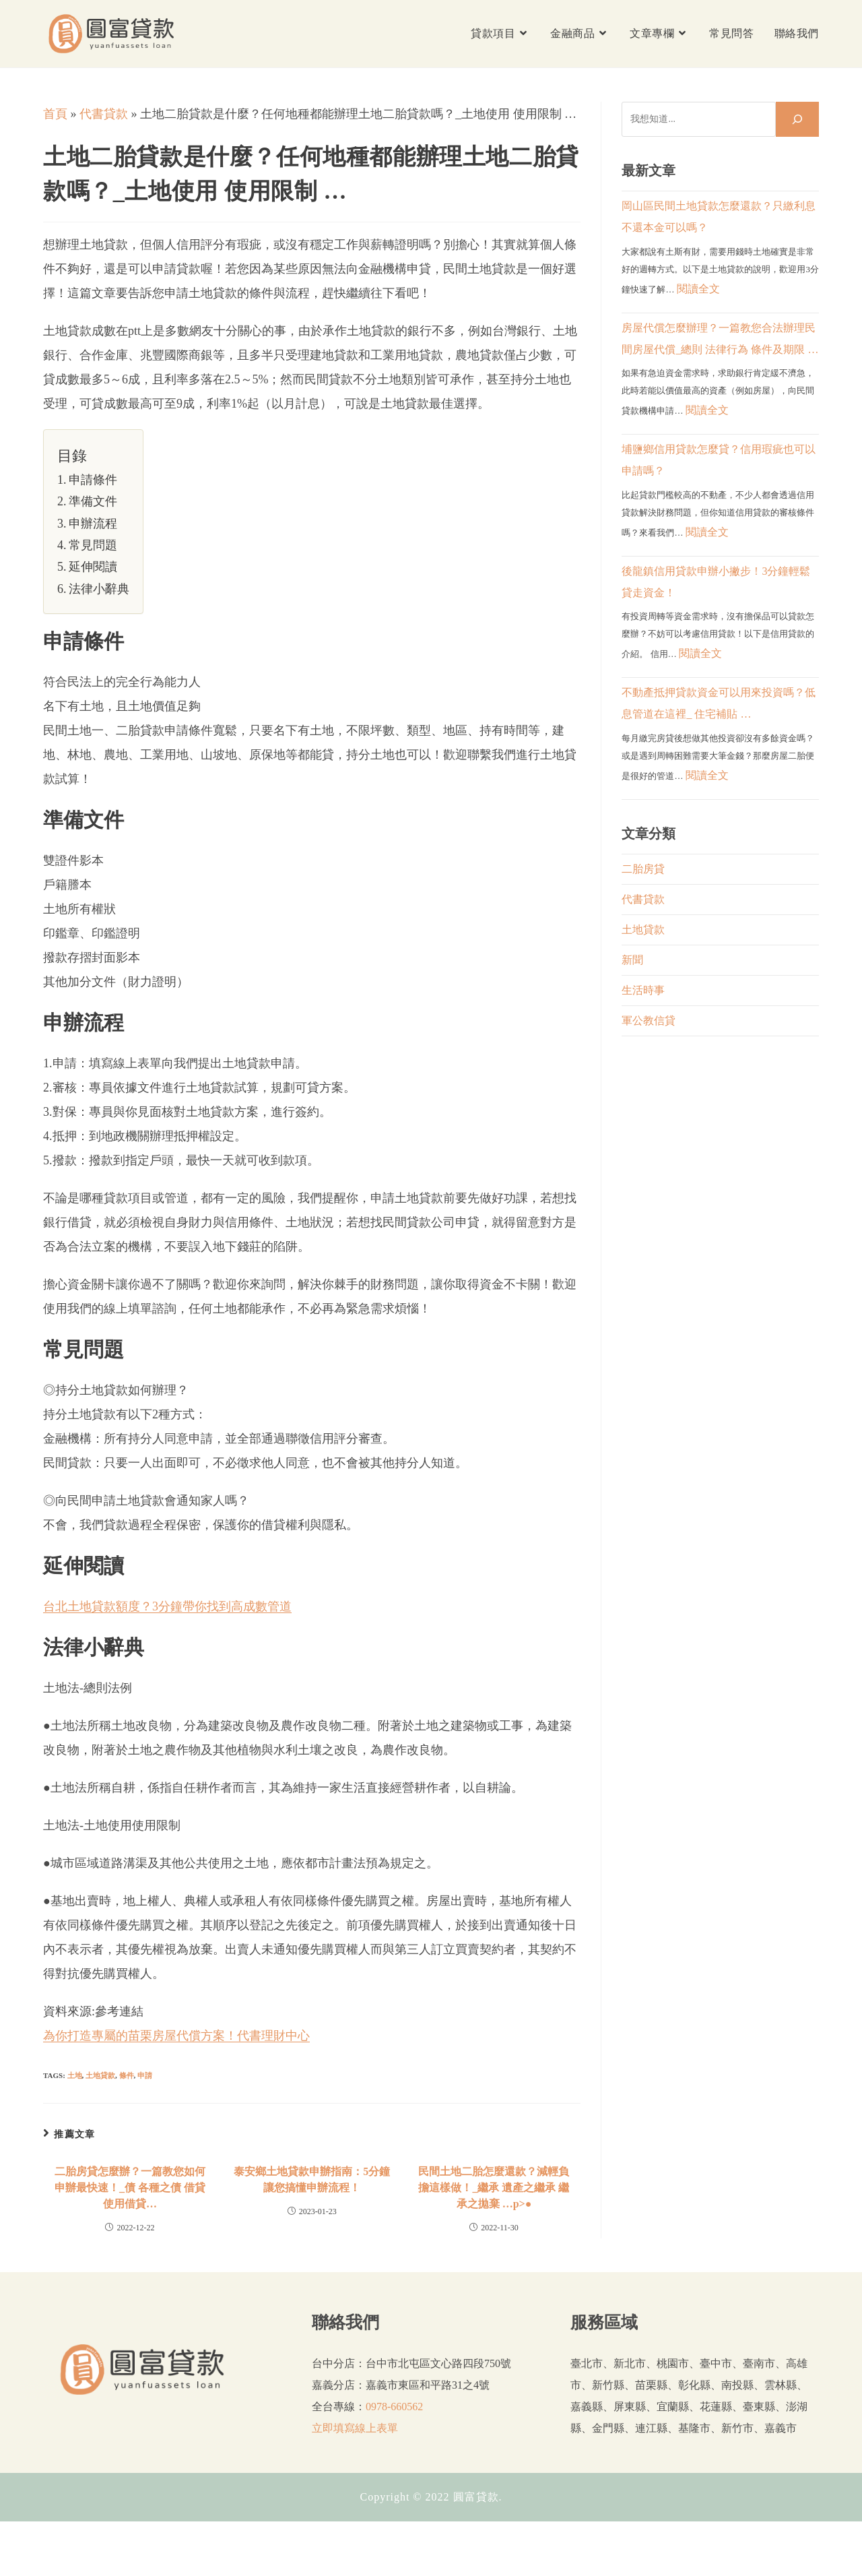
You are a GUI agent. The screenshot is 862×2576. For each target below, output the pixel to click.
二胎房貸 (643, 869)
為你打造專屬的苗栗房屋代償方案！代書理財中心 (176, 2035)
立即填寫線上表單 (355, 2428)
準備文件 (93, 501)
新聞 (632, 960)
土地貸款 (100, 2075)
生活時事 (643, 990)
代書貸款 (103, 114)
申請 (144, 2075)
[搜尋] (797, 119)
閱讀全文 (698, 288)
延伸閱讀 (93, 566)
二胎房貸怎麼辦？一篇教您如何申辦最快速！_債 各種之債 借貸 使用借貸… (130, 2187)
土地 (74, 2075)
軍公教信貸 (648, 1020)
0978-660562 (394, 2406)
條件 (126, 2075)
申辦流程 (93, 523)
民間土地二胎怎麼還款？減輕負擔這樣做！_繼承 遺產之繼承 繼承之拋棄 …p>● (493, 2187)
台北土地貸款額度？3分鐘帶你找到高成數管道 (167, 1606)
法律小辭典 (99, 589)
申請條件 (93, 479)
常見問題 (93, 545)
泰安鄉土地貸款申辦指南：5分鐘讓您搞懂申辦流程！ (312, 2179)
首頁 (55, 114)
